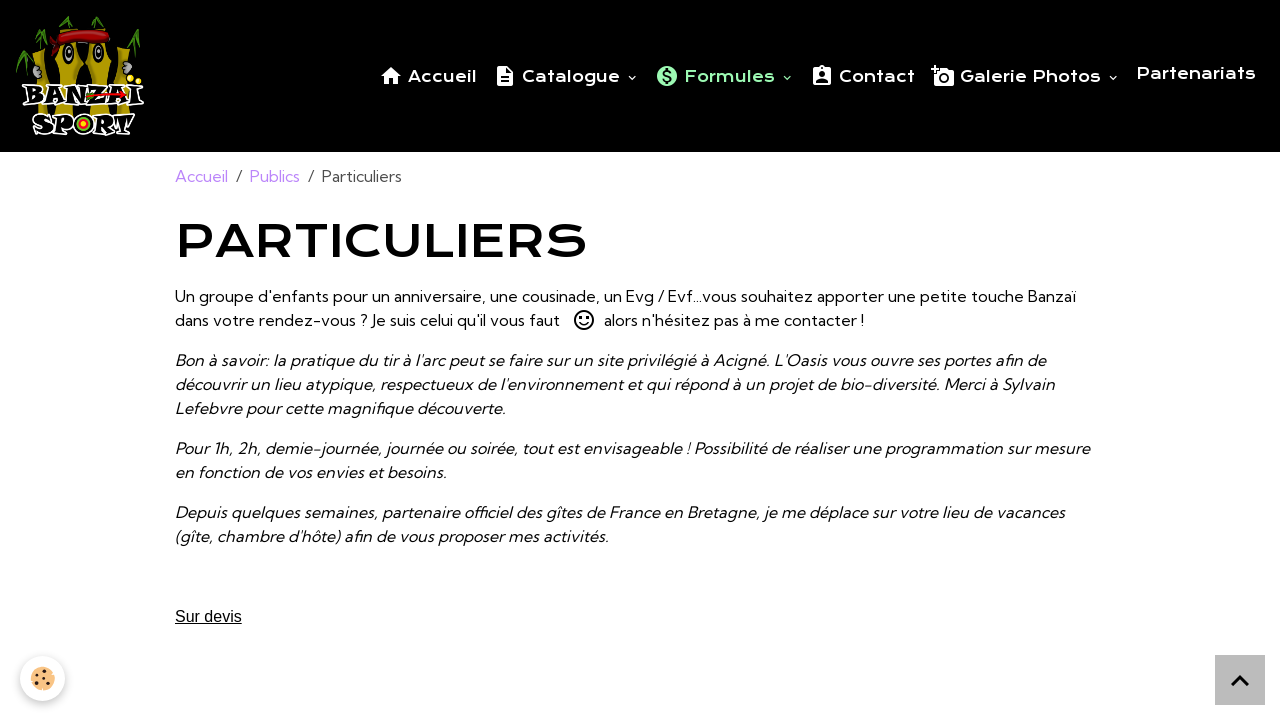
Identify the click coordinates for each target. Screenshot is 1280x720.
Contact (862, 76)
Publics (275, 176)
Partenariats (1196, 74)
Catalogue (559, 76)
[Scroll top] (1240, 680)
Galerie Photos (1018, 76)
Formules (717, 76)
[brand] (84, 76)
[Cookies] (42, 678)
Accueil (428, 76)
